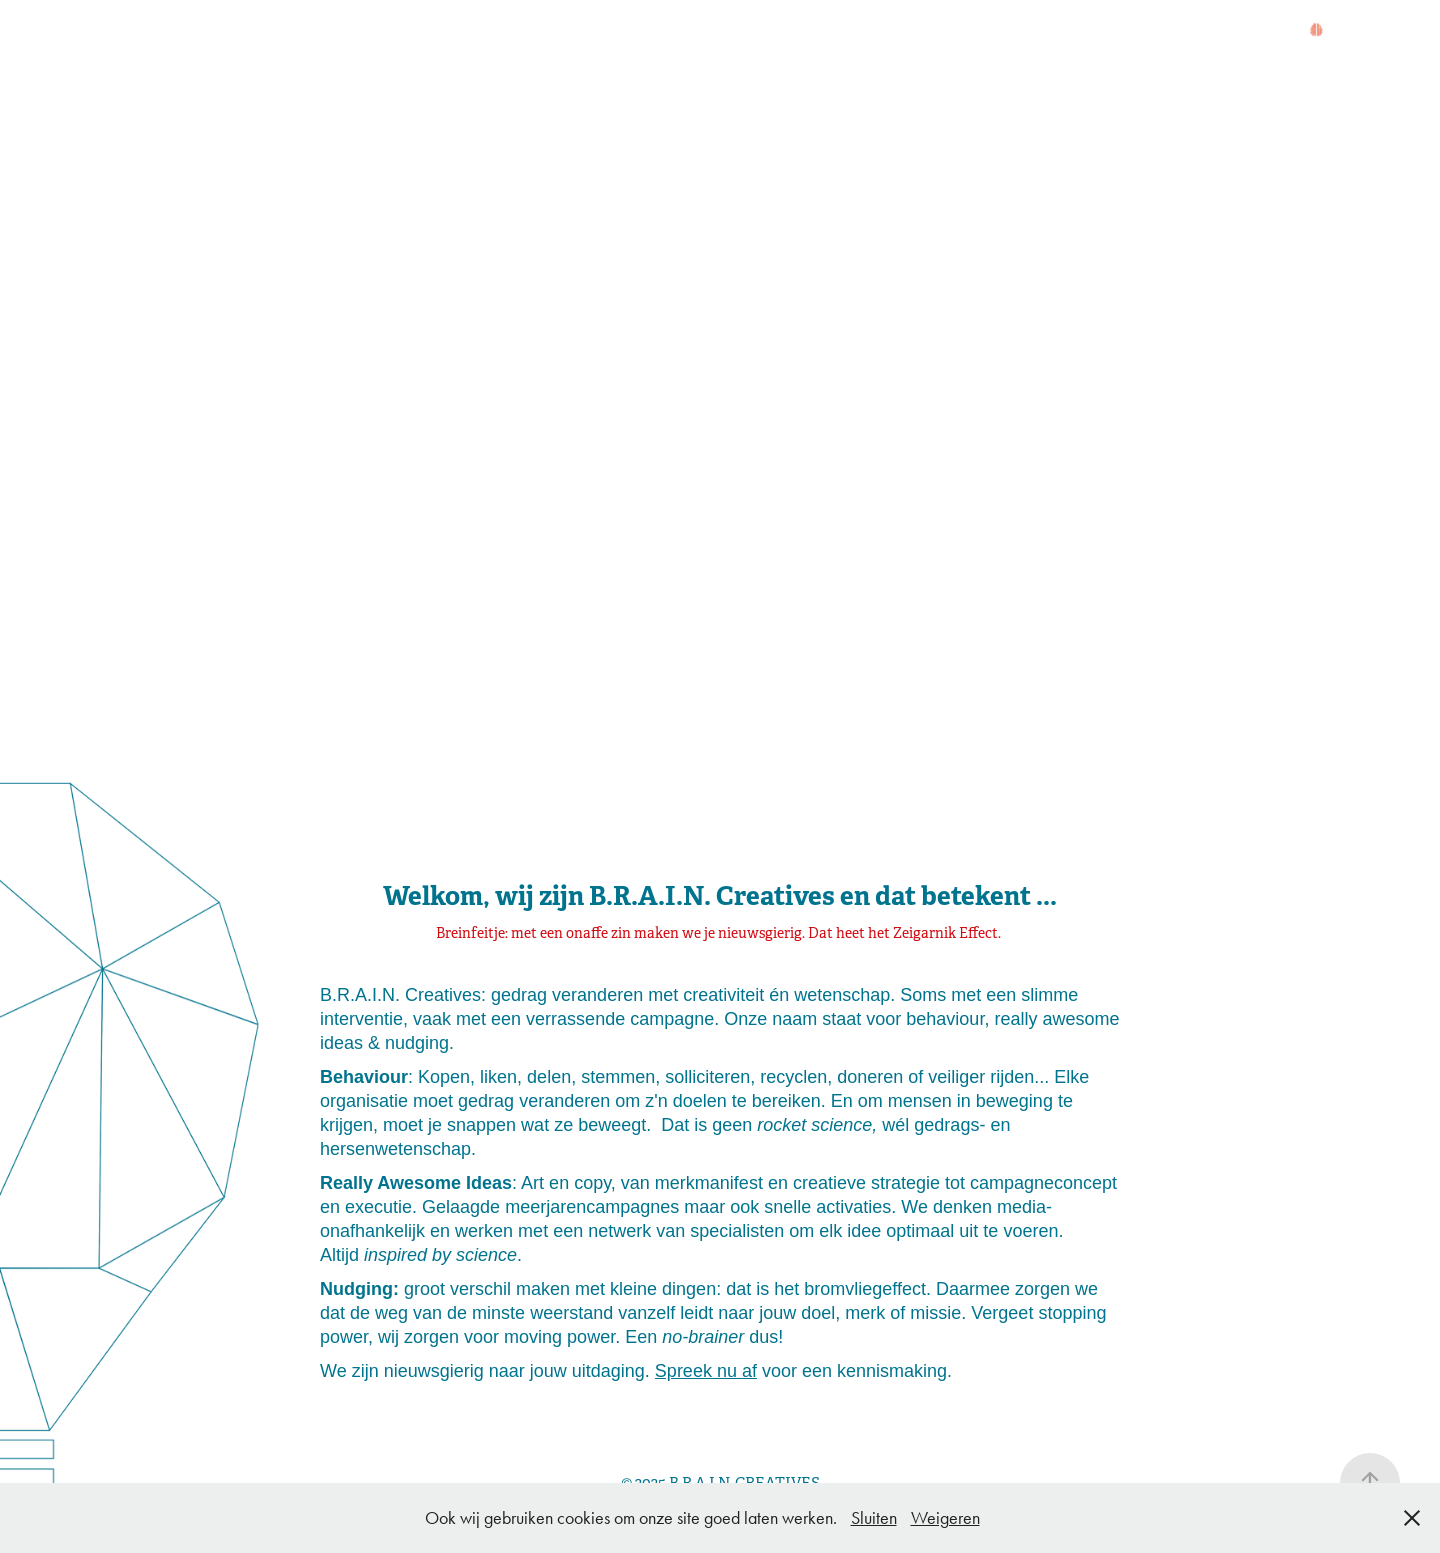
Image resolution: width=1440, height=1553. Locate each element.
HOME (132, 32)
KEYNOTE (652, 31)
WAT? (270, 31)
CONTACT (766, 31)
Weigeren (945, 1518)
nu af (734, 1371)
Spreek (683, 1371)
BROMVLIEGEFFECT (488, 31)
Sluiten (874, 1518)
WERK (342, 31)
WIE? (203, 31)
